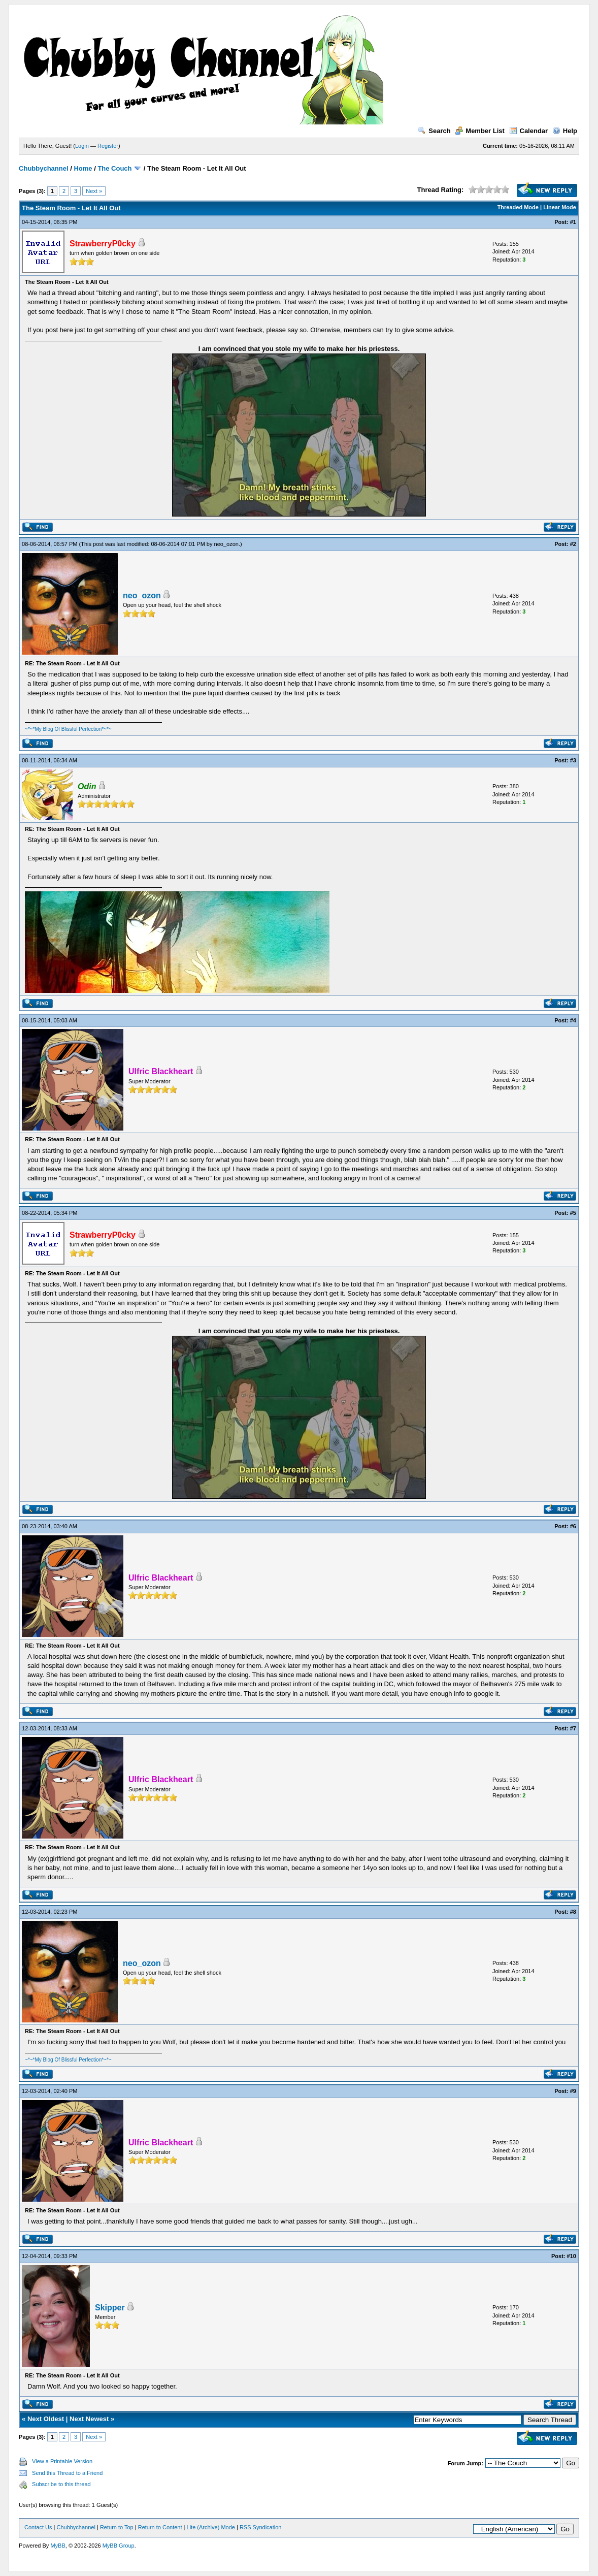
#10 (571, 2256)
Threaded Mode (518, 207)
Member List (480, 131)
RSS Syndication (261, 2527)
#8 (573, 1912)
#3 (573, 760)
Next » (94, 191)
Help (564, 131)
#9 (573, 2091)
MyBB (57, 2545)
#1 (573, 222)
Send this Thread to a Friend (67, 2473)
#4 (573, 1020)
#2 (573, 544)
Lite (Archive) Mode (211, 2527)
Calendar (528, 131)
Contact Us (38, 2527)
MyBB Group (119, 2545)
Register (107, 146)
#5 (573, 1213)
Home (83, 168)
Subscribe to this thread (61, 2484)
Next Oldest (45, 2419)
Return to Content (160, 2527)
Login (82, 146)
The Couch (114, 168)
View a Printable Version (62, 2461)
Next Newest (89, 2419)
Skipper (110, 2307)
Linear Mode (559, 207)
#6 (573, 1526)
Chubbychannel (44, 168)
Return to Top (117, 2527)
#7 (573, 1728)
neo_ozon (226, 544)
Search (434, 131)
